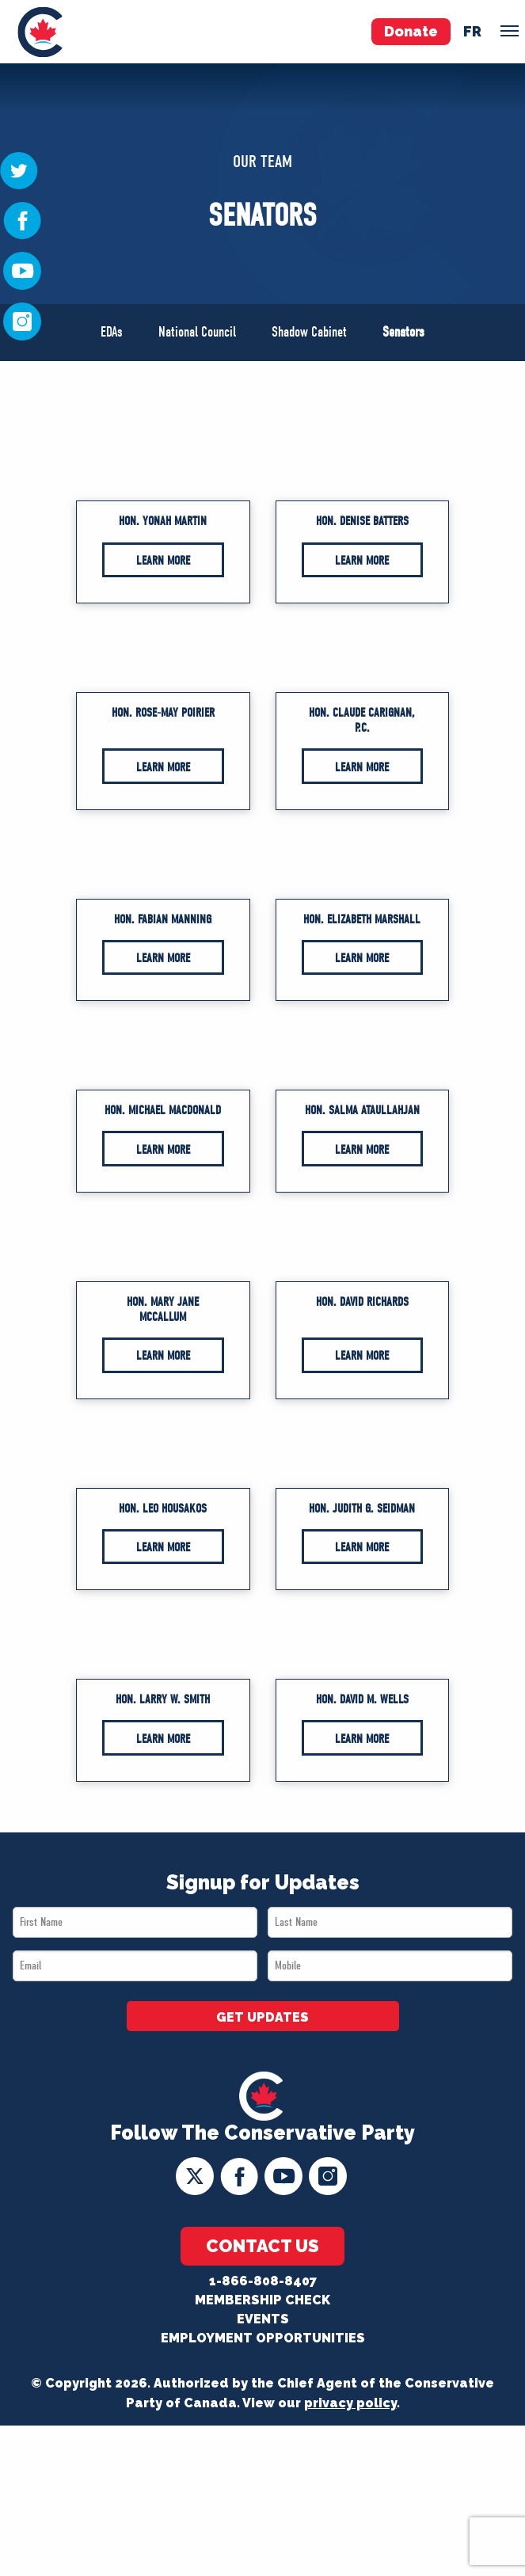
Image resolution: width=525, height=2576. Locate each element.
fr (472, 31)
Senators (403, 332)
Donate (411, 31)
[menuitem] (39, 31)
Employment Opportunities (263, 2338)
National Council (197, 332)
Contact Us (262, 2245)
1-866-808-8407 (263, 2281)
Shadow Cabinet (309, 332)
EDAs (112, 332)
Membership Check (262, 2300)
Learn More (163, 561)
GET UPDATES (262, 2017)
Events (263, 2319)
